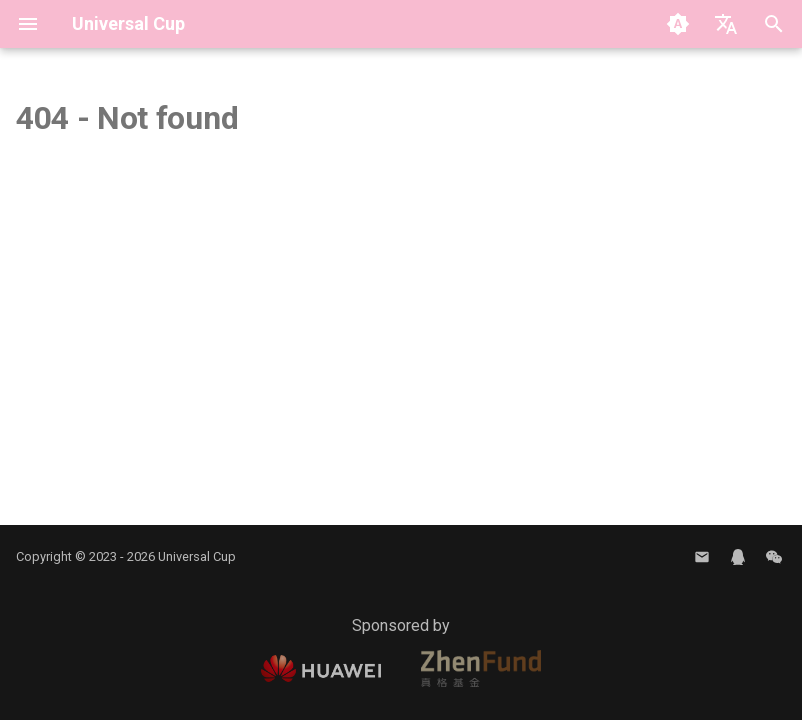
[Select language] (726, 24)
